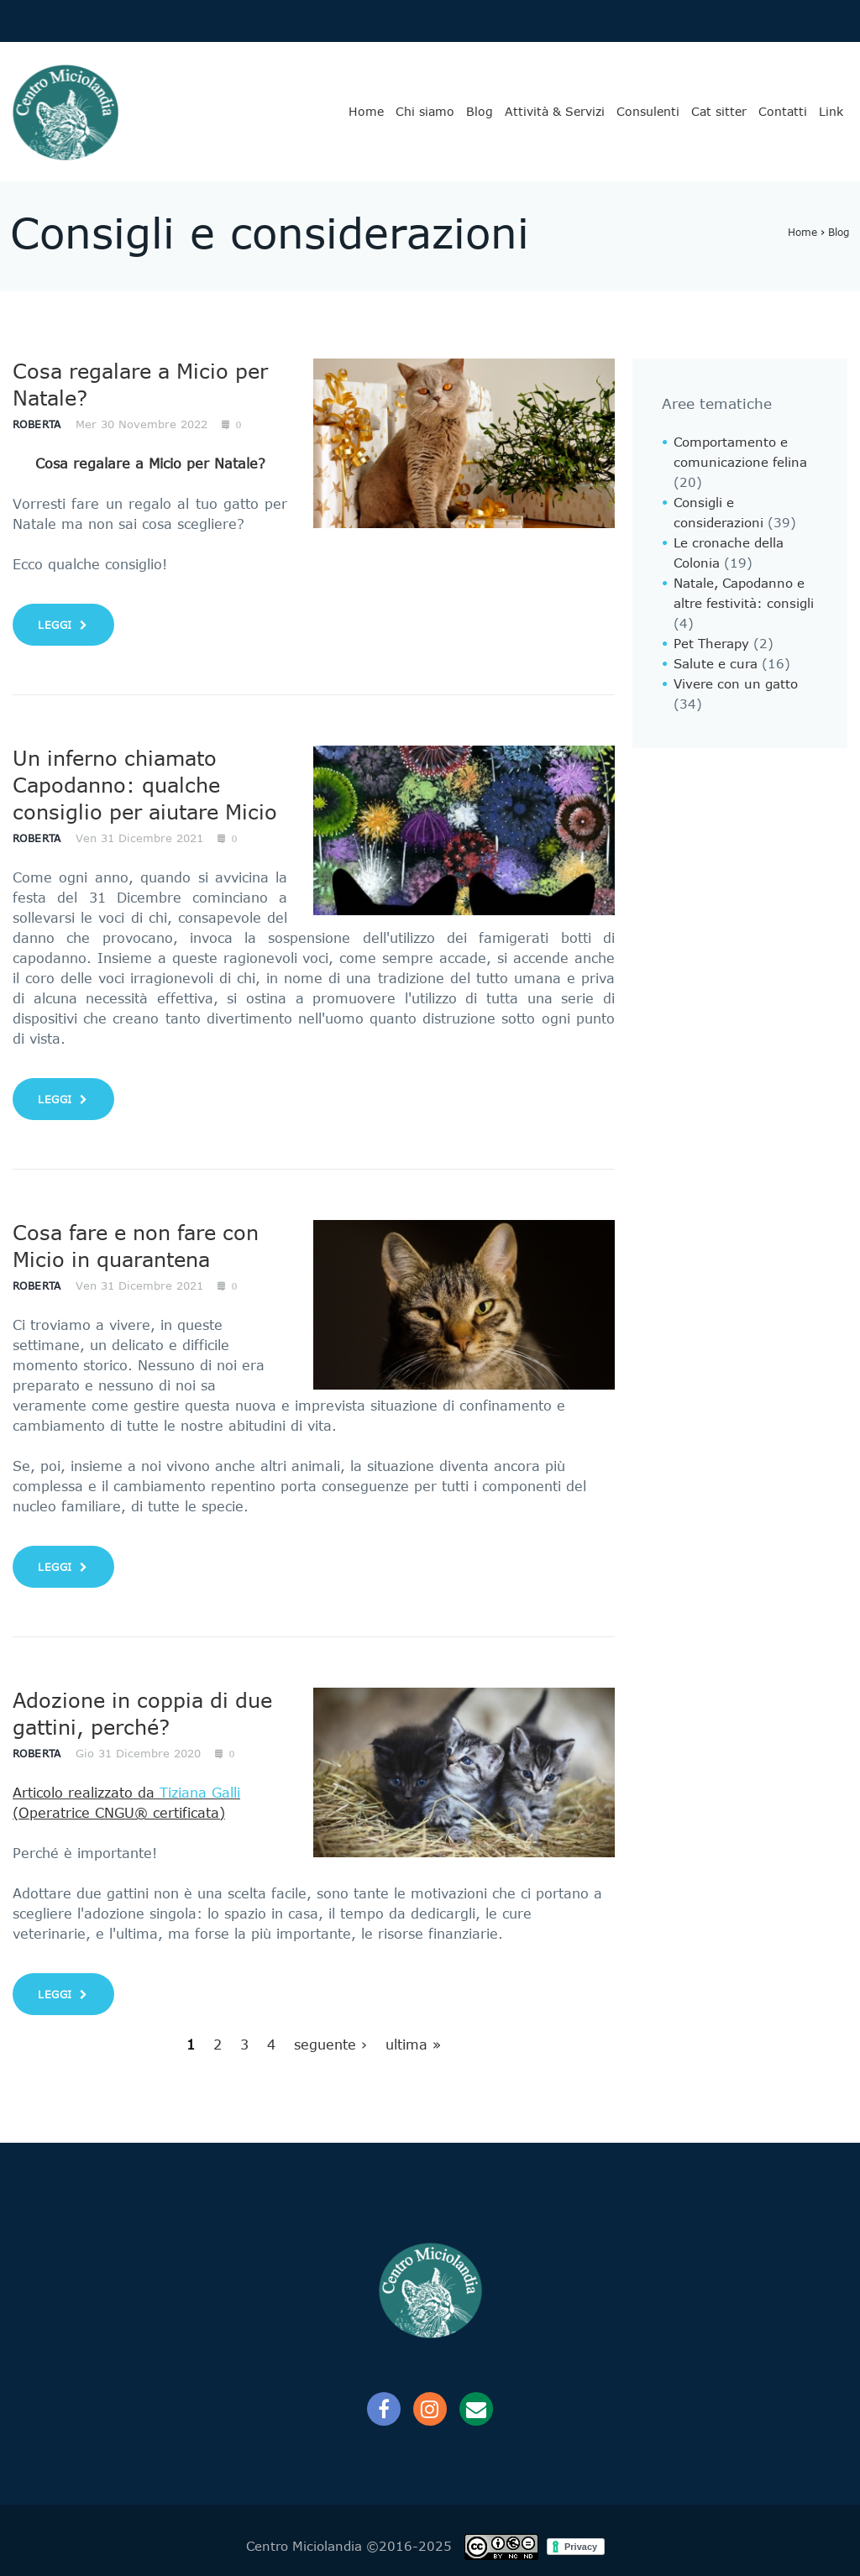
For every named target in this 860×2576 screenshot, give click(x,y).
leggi (63, 625)
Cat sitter (719, 111)
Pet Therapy (711, 644)
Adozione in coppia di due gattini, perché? (142, 1714)
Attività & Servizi (555, 111)
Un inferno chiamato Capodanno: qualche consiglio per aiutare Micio (145, 785)
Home (366, 111)
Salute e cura (716, 664)
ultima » (413, 2045)
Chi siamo (425, 111)
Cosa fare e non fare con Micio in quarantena (136, 1246)
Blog (479, 111)
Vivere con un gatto (736, 684)
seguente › (330, 2045)
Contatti (782, 111)
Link (831, 111)
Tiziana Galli (200, 1793)
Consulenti (647, 111)
